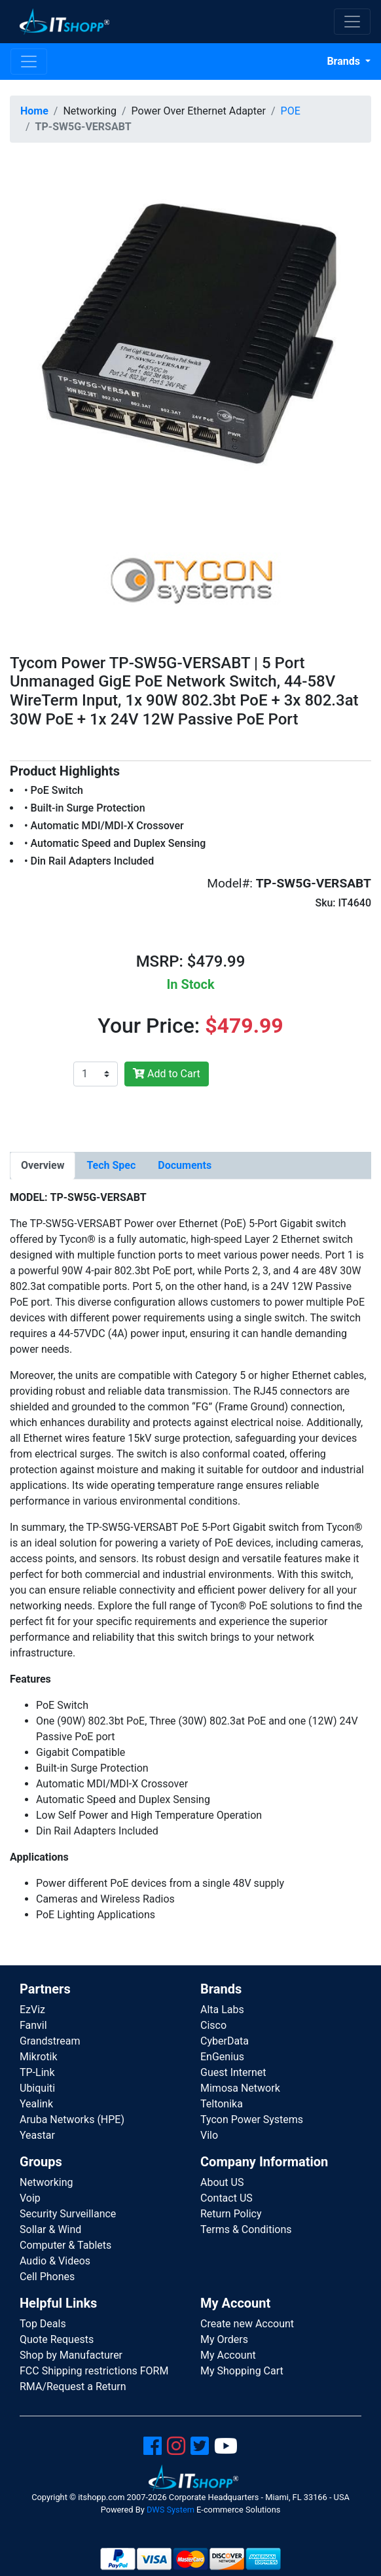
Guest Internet (233, 2072)
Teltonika (221, 2104)
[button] (190, 333)
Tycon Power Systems (251, 2119)
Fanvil (33, 2025)
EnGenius (222, 2056)
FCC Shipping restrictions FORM (94, 2371)
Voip (30, 2198)
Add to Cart (166, 1073)
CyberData (224, 2041)
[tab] (42, 1165)
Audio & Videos (55, 2261)
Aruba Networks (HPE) (72, 2119)
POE (290, 111)
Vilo (209, 2135)
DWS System (170, 2509)
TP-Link (37, 2072)
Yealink (36, 2104)
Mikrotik (39, 2056)
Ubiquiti (37, 2088)
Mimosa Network (240, 2088)
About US (222, 2182)
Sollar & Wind (50, 2229)
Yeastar (37, 2135)
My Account (228, 2355)
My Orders (224, 2339)
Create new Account (247, 2323)
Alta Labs (222, 2009)
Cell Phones (47, 2276)
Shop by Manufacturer (71, 2355)
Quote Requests (57, 2339)
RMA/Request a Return (73, 2386)
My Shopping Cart (241, 2371)
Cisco (213, 2025)
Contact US (226, 2198)
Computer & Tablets (65, 2245)
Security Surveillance (68, 2214)
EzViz (32, 2009)
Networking (46, 2182)
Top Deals (43, 2323)
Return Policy (230, 2214)
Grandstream (50, 2041)
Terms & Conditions (246, 2229)
